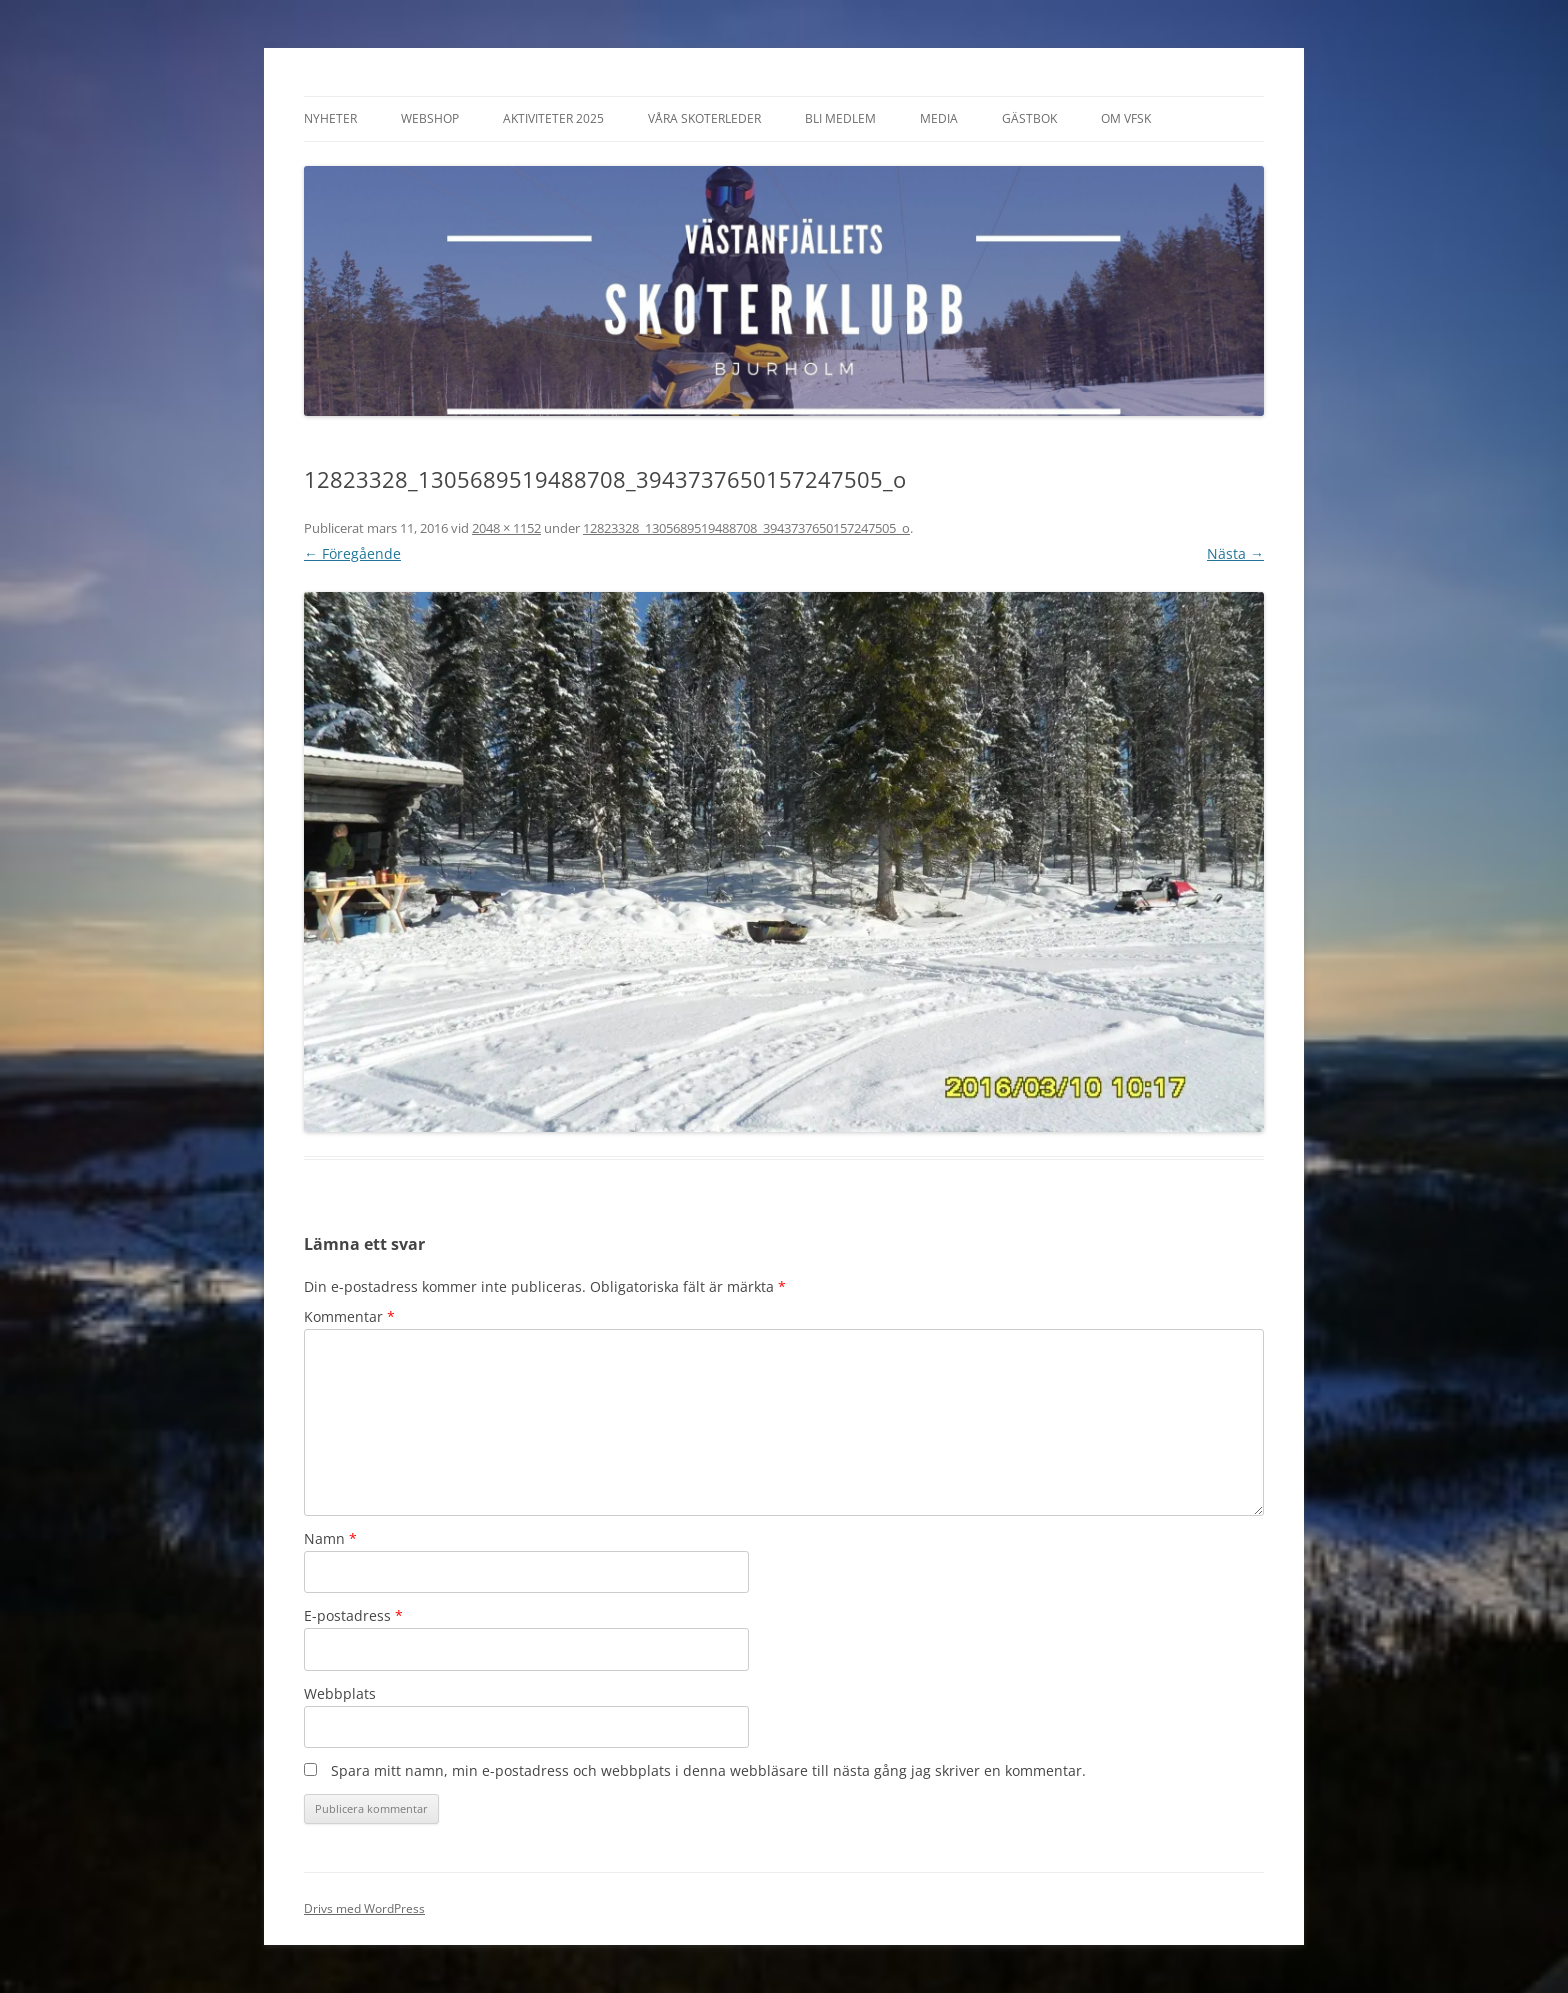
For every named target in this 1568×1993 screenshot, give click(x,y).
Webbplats (340, 1693)
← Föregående (352, 553)
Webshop (430, 118)
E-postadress (353, 1615)
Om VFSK (1126, 118)
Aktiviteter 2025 (553, 118)
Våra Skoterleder (704, 118)
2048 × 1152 (506, 528)
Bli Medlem (840, 118)
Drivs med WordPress (364, 1908)
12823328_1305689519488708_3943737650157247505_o (746, 528)
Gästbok (1029, 118)
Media (939, 118)
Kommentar (349, 1316)
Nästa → (1235, 553)
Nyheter (330, 118)
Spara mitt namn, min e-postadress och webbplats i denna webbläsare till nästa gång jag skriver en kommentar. (708, 1770)
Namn (330, 1538)
